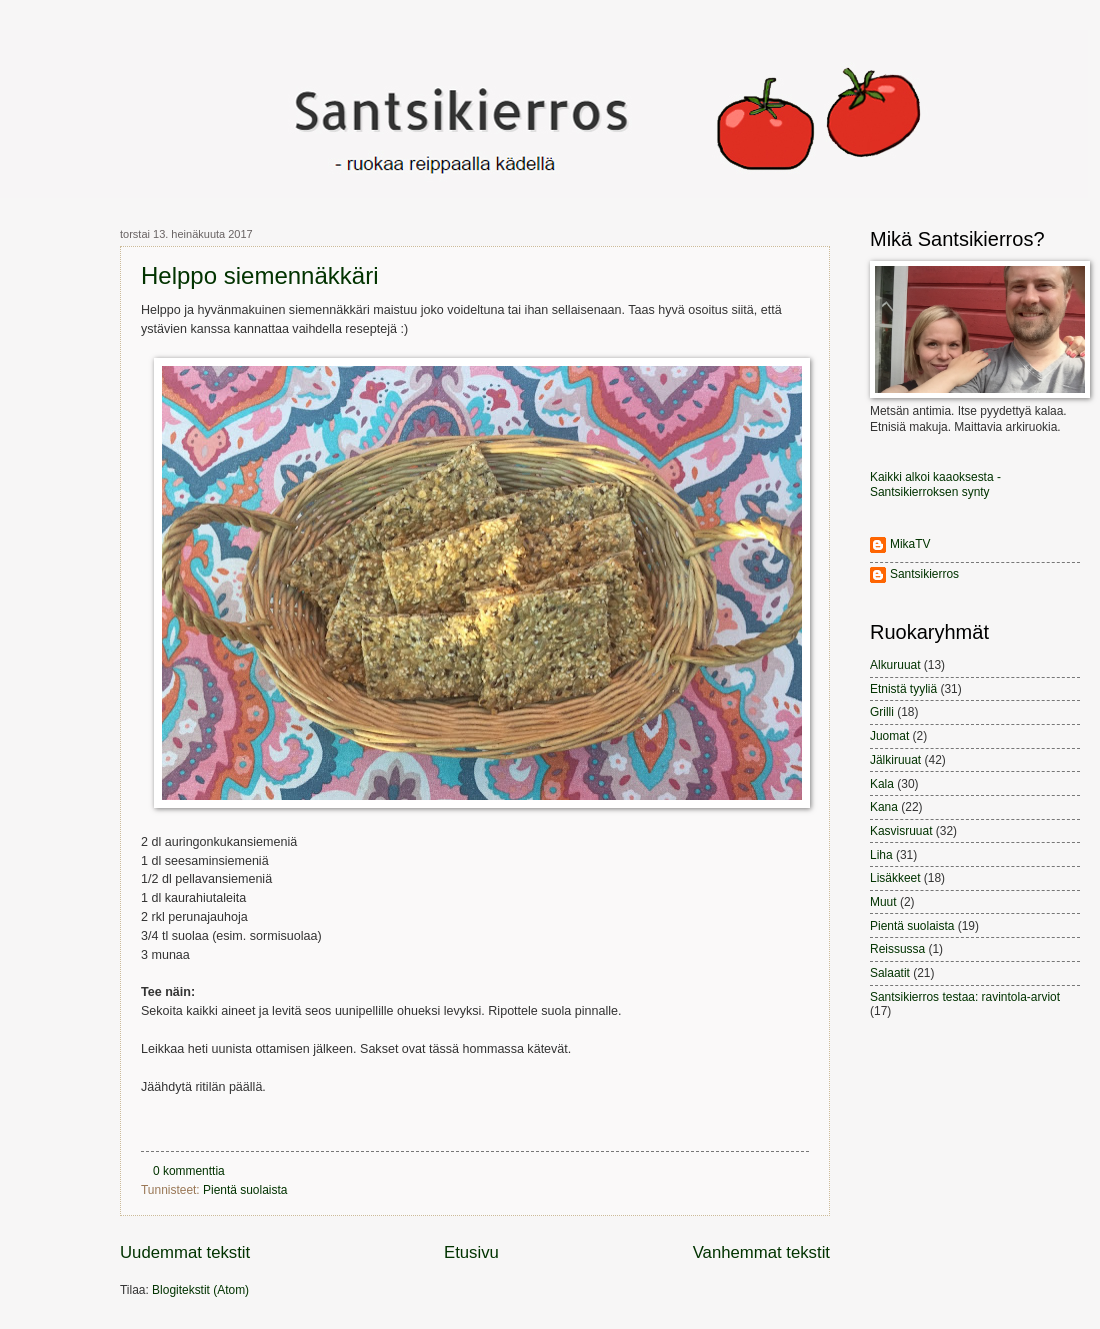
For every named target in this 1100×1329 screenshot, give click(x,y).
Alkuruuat (895, 665)
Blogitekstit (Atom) (200, 1290)
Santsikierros (924, 574)
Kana (884, 807)
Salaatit (890, 973)
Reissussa (897, 949)
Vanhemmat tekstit (761, 1252)
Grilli (882, 712)
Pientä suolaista (245, 1190)
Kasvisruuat (901, 831)
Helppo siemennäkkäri (259, 275)
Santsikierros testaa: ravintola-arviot (965, 997)
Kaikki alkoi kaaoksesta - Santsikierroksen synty (935, 484)
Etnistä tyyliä (903, 689)
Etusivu (471, 1252)
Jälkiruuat (895, 760)
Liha (881, 855)
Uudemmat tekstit (185, 1252)
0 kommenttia (189, 1171)
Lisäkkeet (895, 878)
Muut (883, 902)
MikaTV (910, 544)
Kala (882, 784)
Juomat (889, 736)
